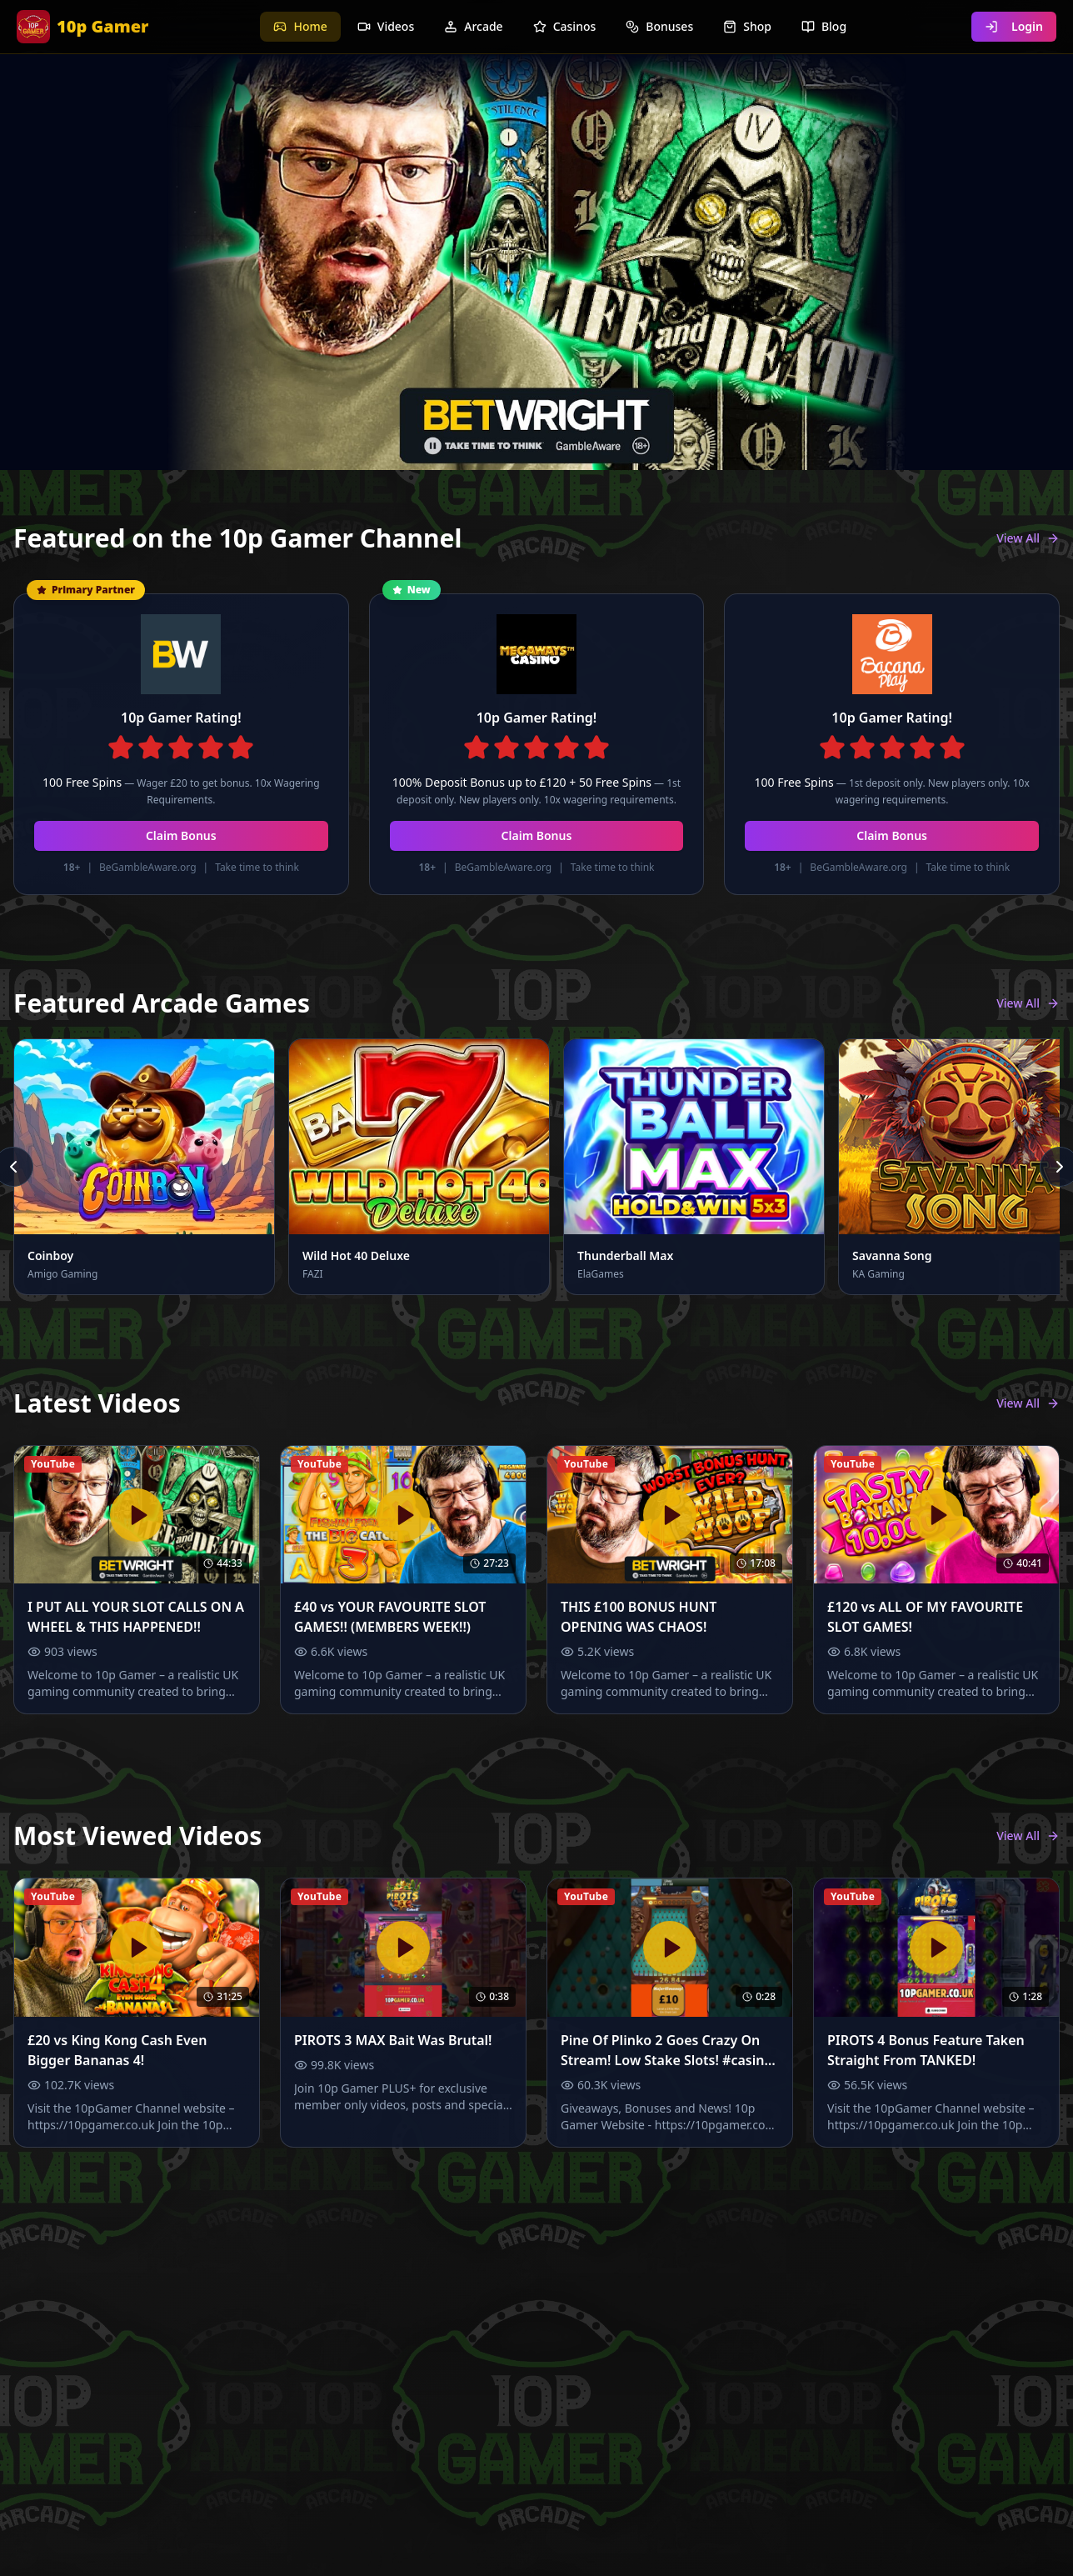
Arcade (473, 26)
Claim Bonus (181, 835)
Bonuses (659, 26)
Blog (823, 26)
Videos (385, 26)
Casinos (564, 26)
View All (1028, 538)
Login (1014, 26)
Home (300, 26)
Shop (747, 26)
